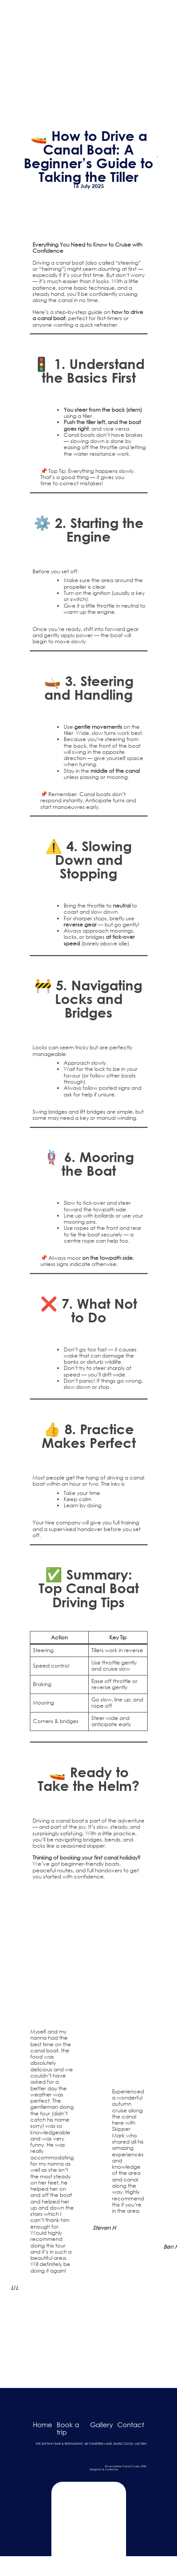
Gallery (101, 2424)
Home (42, 2424)
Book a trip (68, 2428)
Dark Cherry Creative (132, 2469)
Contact (130, 2424)
